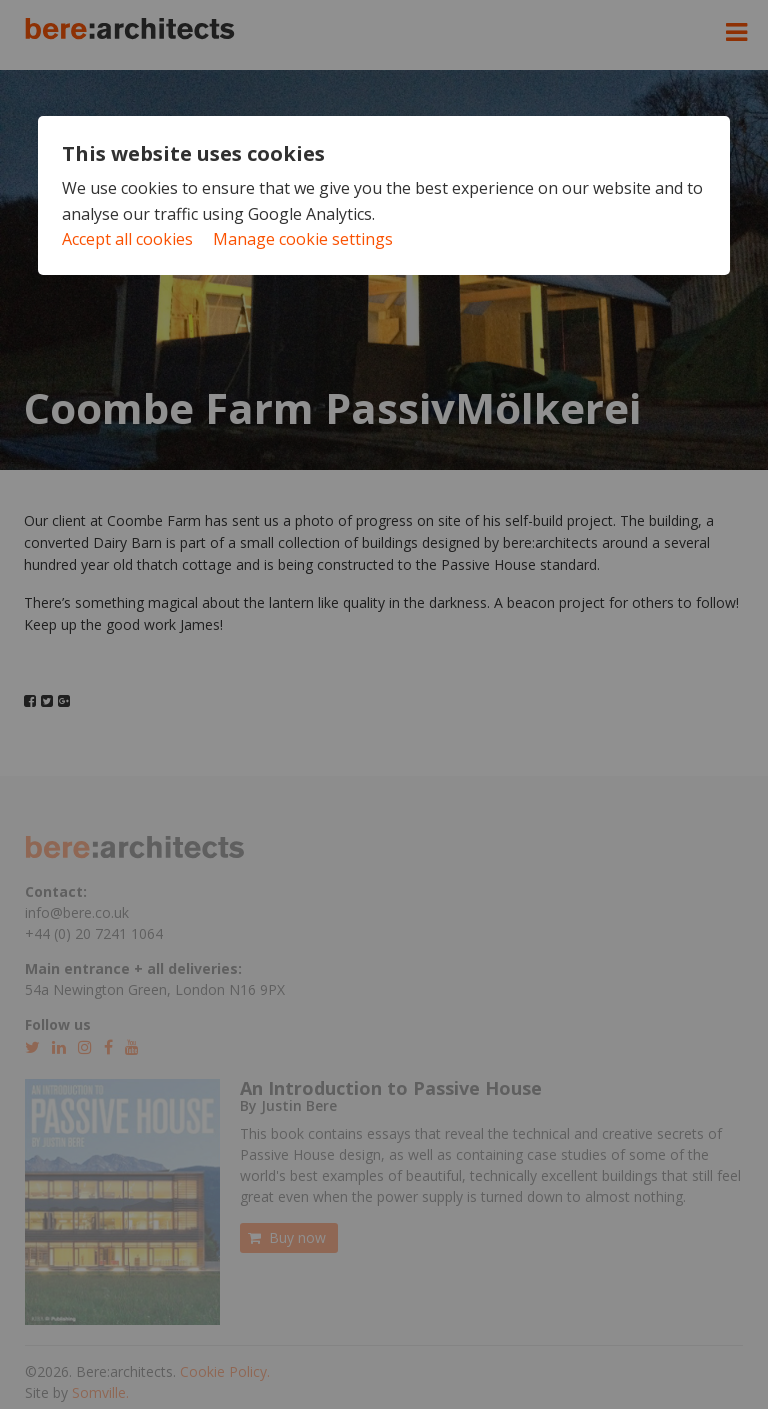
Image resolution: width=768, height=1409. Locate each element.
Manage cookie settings (303, 239)
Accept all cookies (127, 239)
